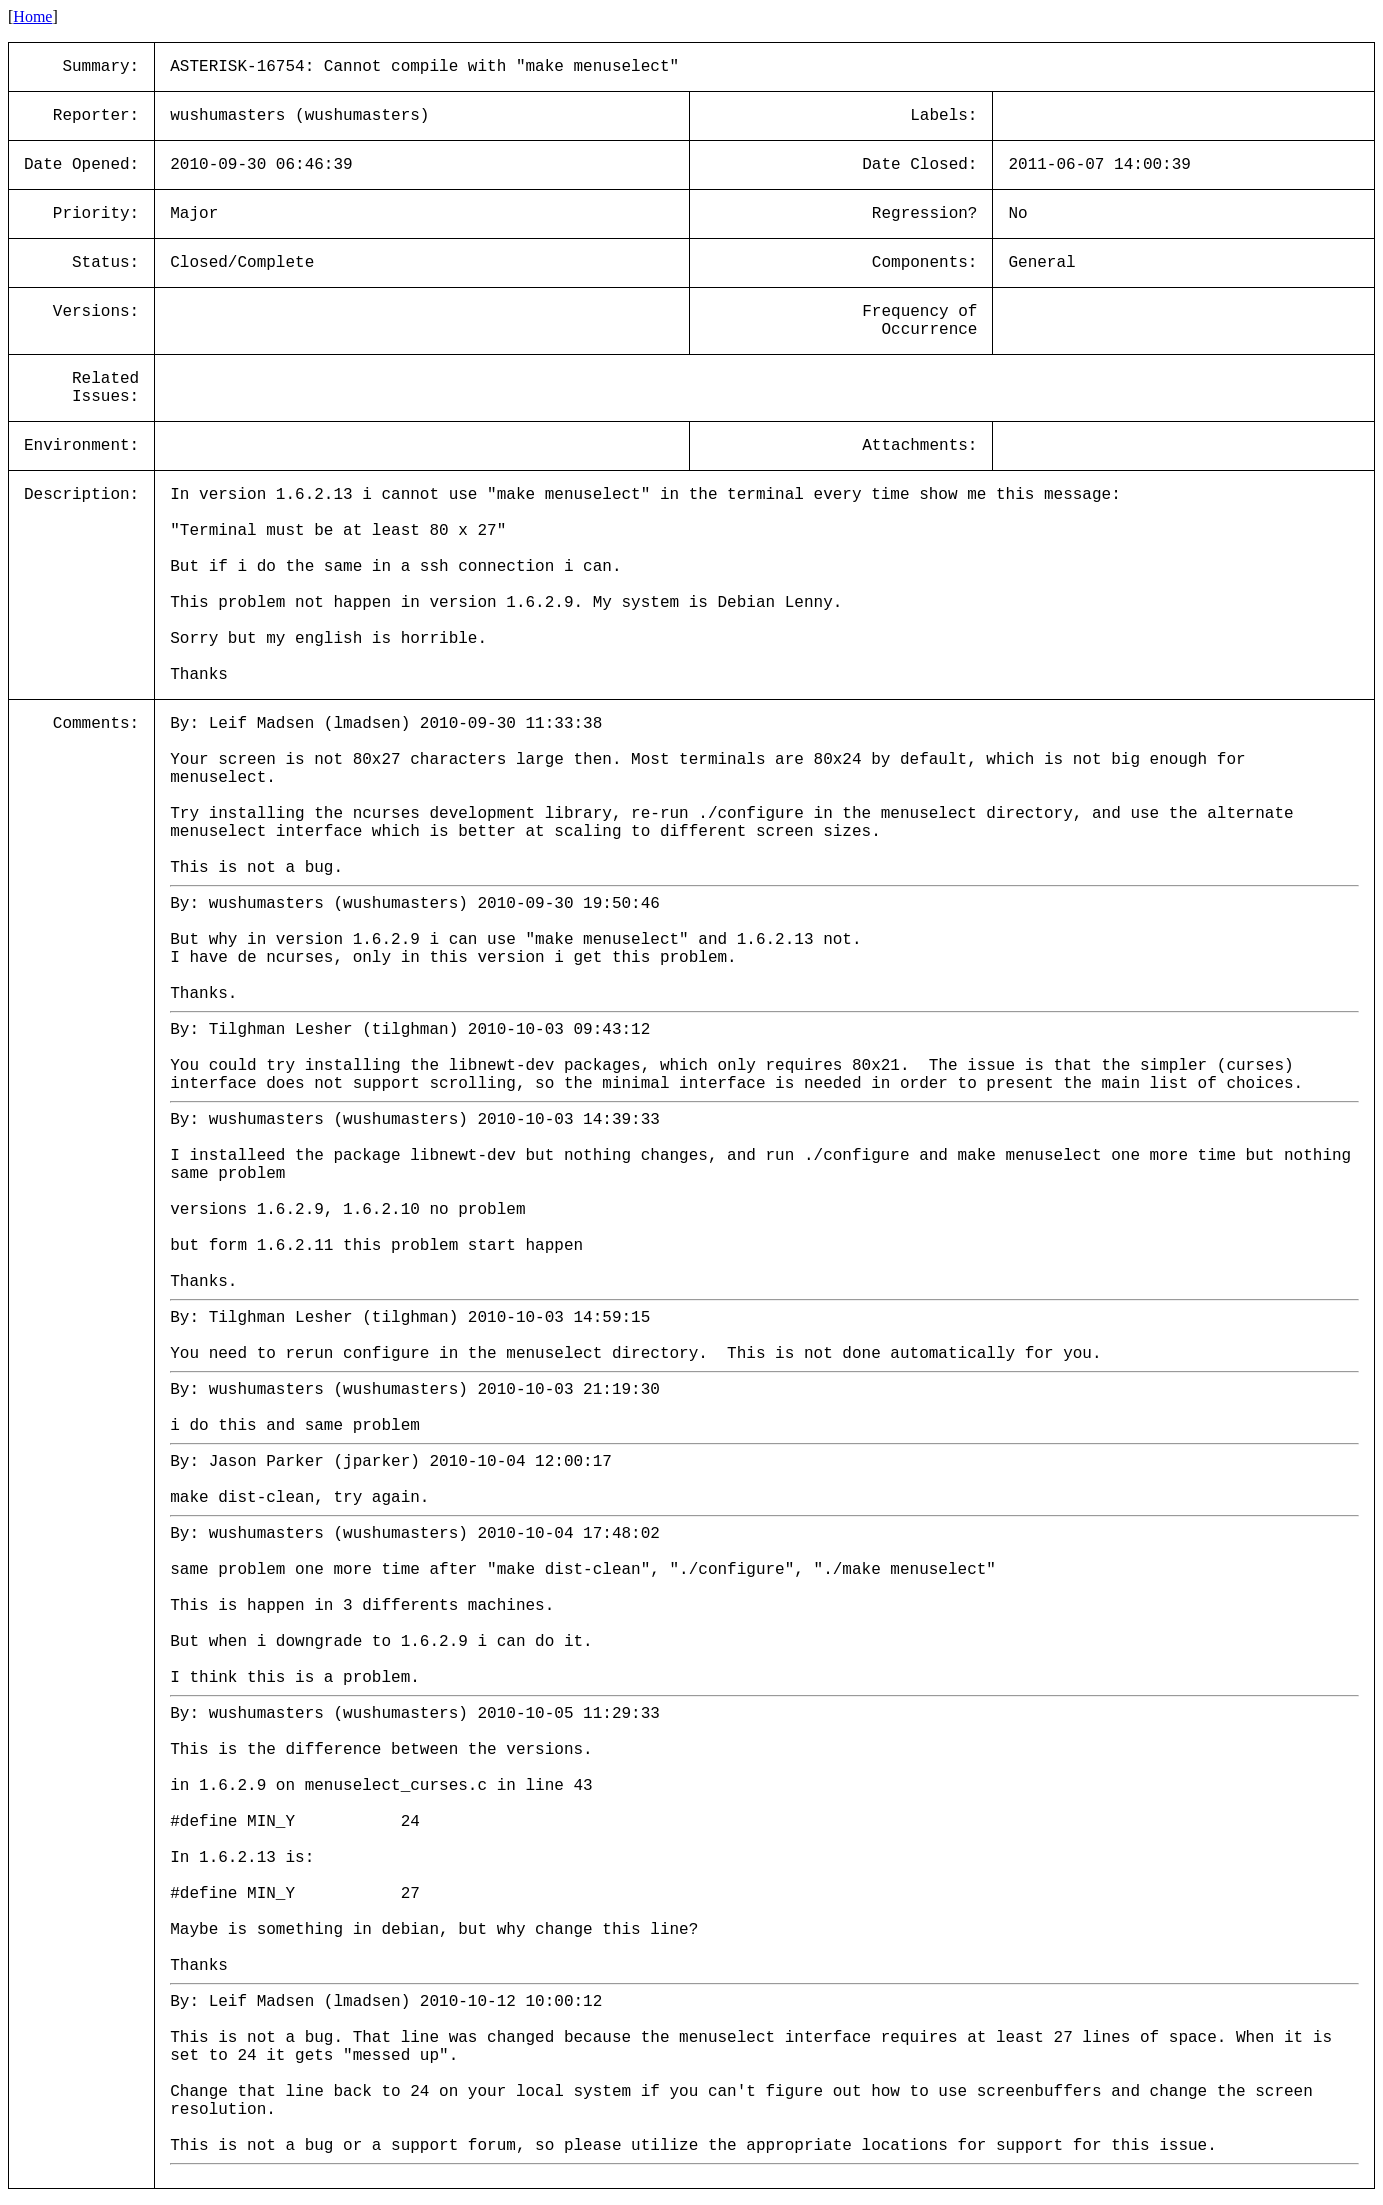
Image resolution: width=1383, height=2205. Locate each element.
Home (32, 16)
